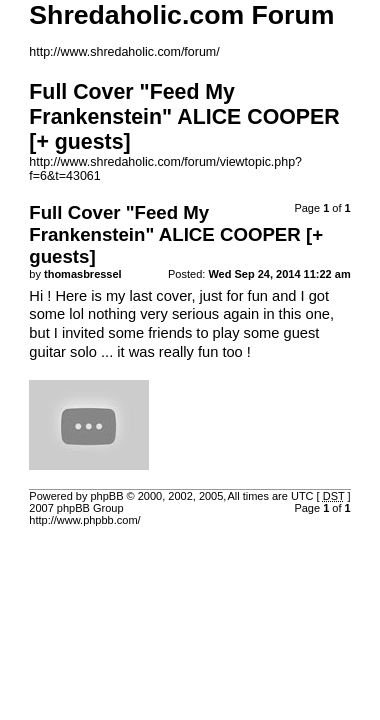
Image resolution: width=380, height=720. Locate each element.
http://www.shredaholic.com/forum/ (124, 52)
